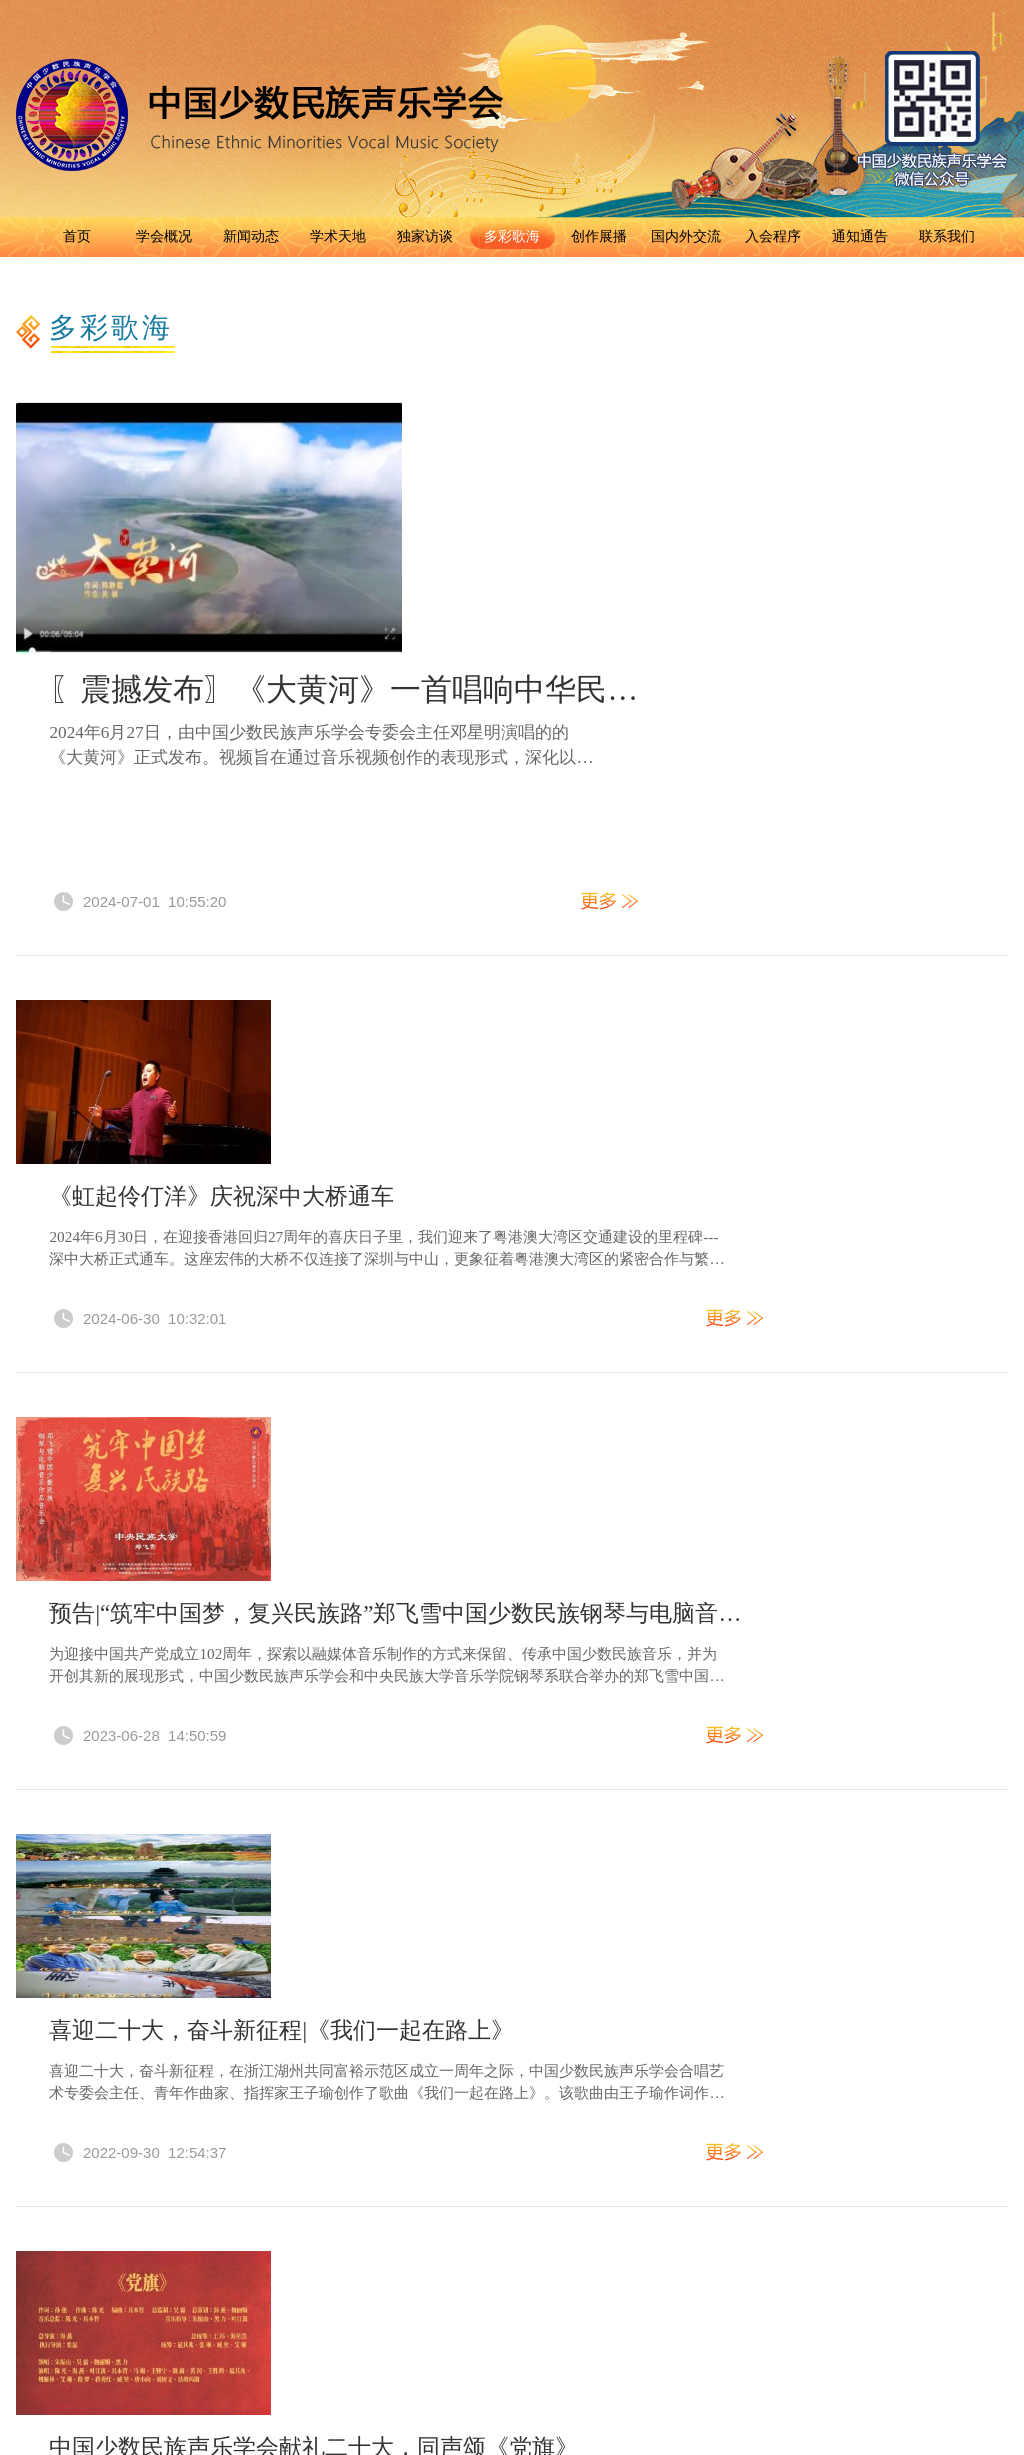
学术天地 (338, 236)
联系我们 (947, 236)
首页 (77, 236)
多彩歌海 (512, 236)
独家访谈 (425, 236)
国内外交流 (686, 236)
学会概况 (164, 236)
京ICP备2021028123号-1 (719, 2163)
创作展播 (599, 236)
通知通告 (860, 236)
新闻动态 (251, 236)
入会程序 (773, 236)
